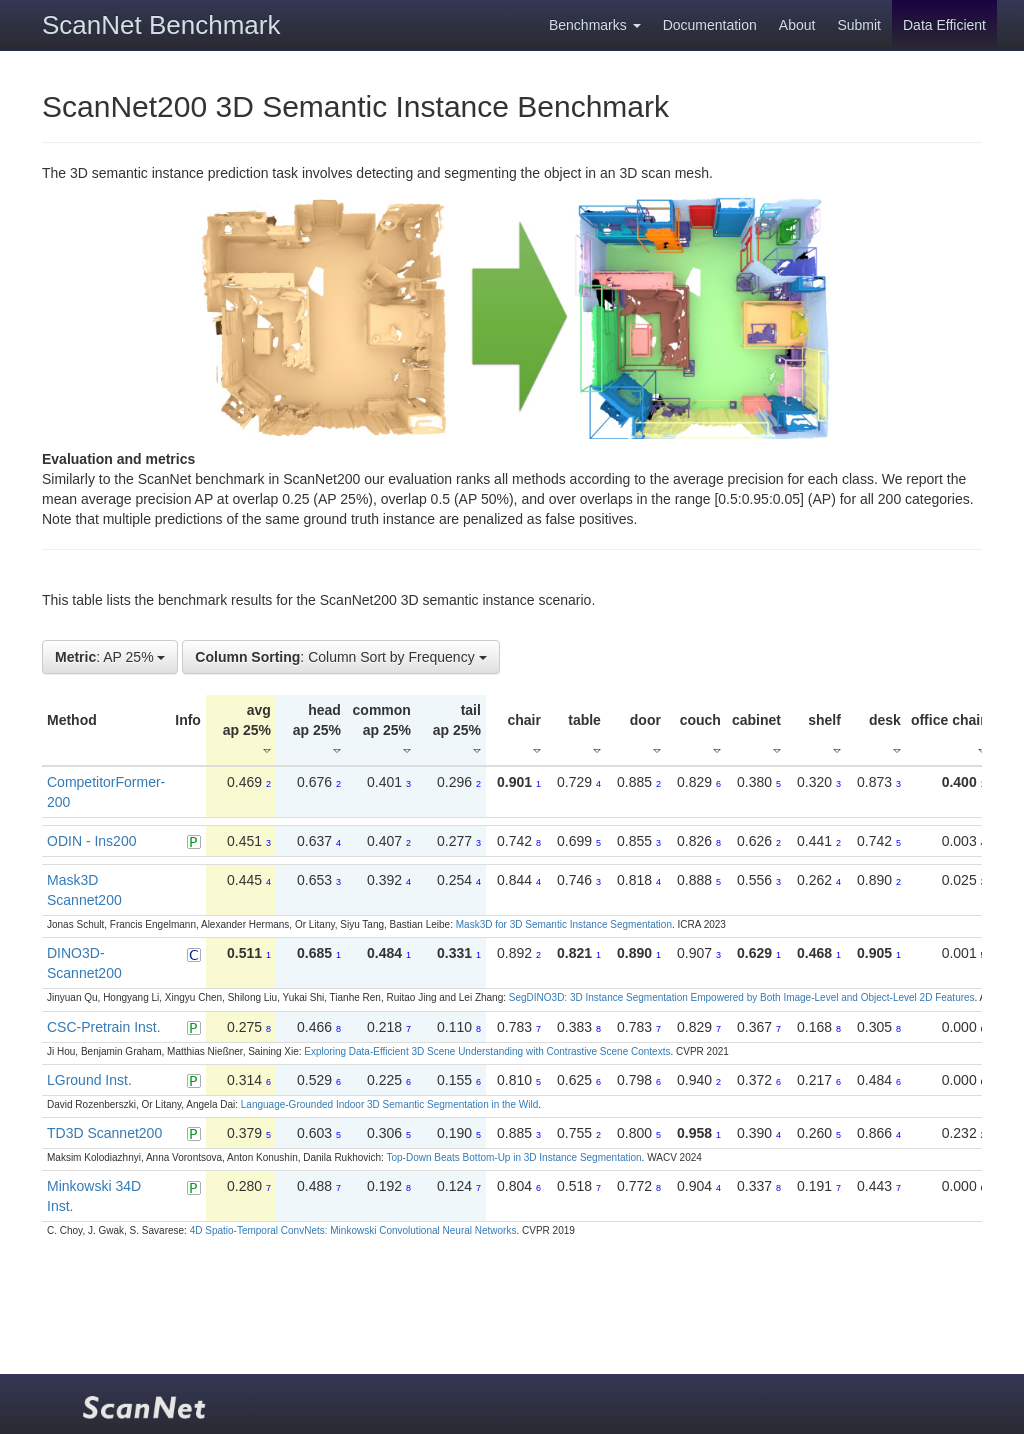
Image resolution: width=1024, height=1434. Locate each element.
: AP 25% (110, 657)
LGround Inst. (89, 1080)
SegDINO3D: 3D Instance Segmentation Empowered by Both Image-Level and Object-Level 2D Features (742, 997)
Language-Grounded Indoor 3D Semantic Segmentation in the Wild (389, 1104)
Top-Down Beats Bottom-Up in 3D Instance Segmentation (513, 1157)
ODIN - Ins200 (91, 841)
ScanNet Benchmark (161, 25)
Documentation (710, 25)
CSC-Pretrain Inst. (104, 1027)
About (797, 25)
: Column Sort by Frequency (340, 657)
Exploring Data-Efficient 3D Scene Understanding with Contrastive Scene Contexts (487, 1051)
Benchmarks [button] (595, 25)
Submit (859, 25)
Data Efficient (944, 25)
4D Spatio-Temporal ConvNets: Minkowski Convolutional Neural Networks (353, 1230)
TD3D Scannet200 (104, 1133)
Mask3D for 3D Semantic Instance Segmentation (564, 924)
